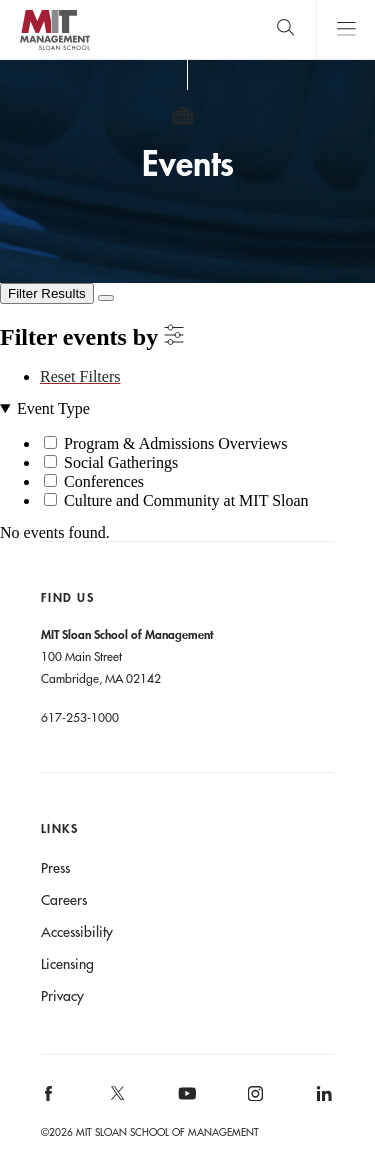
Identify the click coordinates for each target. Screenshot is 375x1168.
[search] (285, 29)
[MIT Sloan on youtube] (184, 1104)
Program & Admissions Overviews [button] (176, 443)
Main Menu (345, 29)
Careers (64, 900)
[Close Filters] (106, 298)
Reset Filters (80, 376)
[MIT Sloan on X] (116, 1100)
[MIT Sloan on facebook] (49, 1099)
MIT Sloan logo (54, 49)
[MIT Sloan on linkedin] (322, 1099)
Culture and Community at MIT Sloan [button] (186, 500)
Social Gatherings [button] (121, 462)
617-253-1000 (80, 717)
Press (55, 868)
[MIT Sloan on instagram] (254, 1099)
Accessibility (77, 932)
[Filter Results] (47, 293)
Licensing (67, 964)
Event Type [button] (53, 409)
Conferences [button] (104, 481)
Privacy (62, 996)
